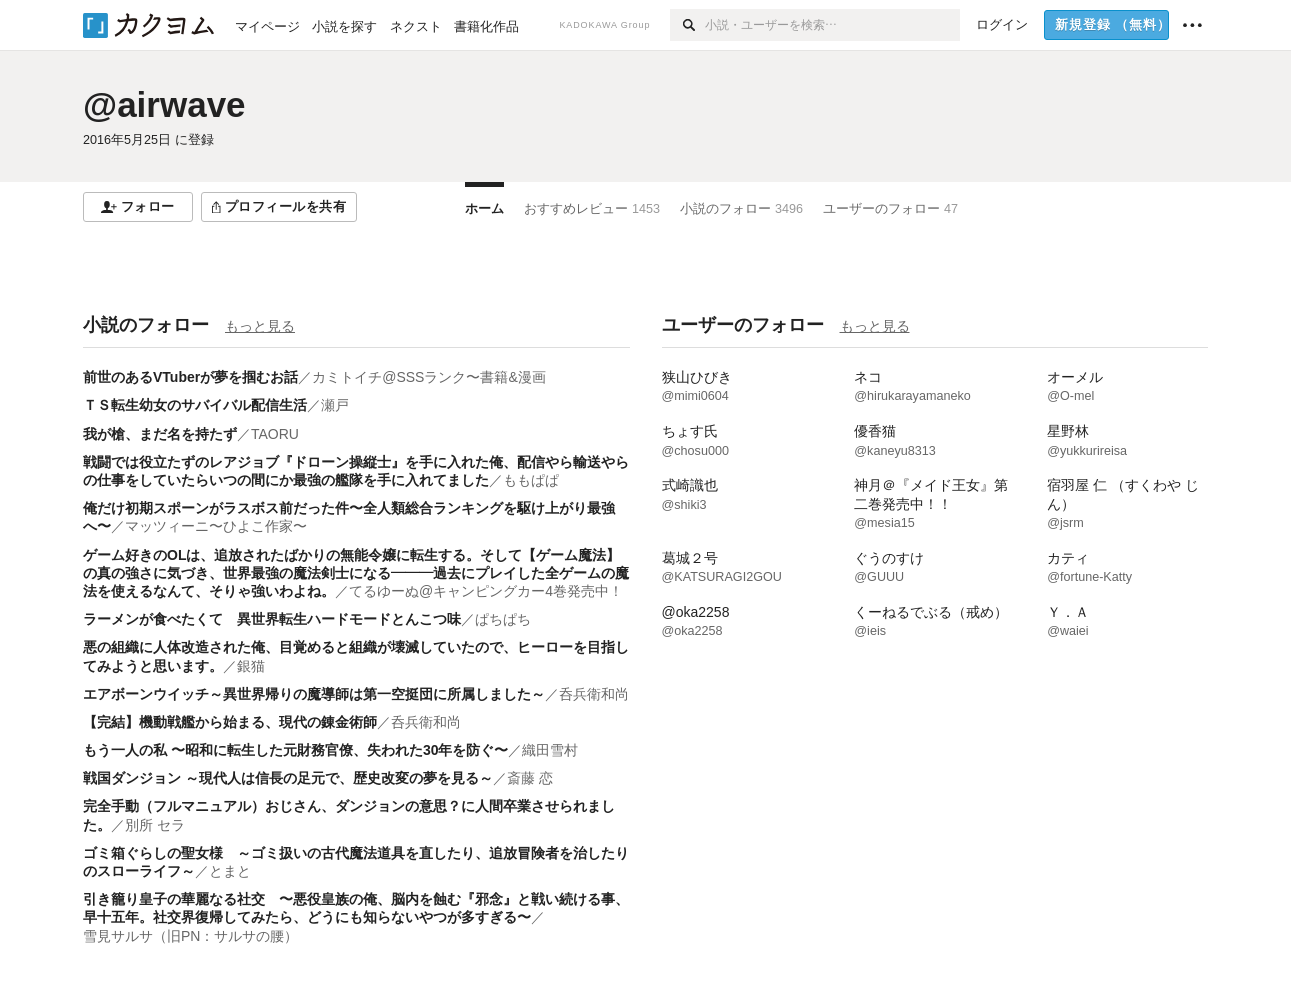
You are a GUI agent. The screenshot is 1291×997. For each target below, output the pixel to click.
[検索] (687, 25)
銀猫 (251, 666)
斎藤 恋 (530, 778)
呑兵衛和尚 (594, 694)
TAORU (275, 434)
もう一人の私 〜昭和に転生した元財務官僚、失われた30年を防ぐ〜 (295, 750)
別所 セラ (155, 825)
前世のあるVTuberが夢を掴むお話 (190, 377)
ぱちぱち (503, 619)
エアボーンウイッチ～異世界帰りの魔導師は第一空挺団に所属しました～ (314, 694)
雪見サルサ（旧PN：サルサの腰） (190, 936)
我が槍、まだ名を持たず (160, 434)
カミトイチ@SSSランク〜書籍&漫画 (429, 377)
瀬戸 (335, 405)
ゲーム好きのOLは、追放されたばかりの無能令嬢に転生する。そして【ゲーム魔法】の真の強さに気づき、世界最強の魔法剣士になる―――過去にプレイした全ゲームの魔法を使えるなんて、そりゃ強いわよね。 (356, 573)
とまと (230, 871)
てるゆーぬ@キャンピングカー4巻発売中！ (486, 591)
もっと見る (260, 326)
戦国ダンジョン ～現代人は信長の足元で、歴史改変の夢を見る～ (288, 778)
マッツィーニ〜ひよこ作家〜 (216, 526)
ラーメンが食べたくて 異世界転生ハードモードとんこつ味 (272, 619)
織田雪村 (550, 750)
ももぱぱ (531, 480)
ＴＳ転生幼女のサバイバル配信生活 (195, 405)
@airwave (164, 104)
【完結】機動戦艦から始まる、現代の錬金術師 (230, 722)
